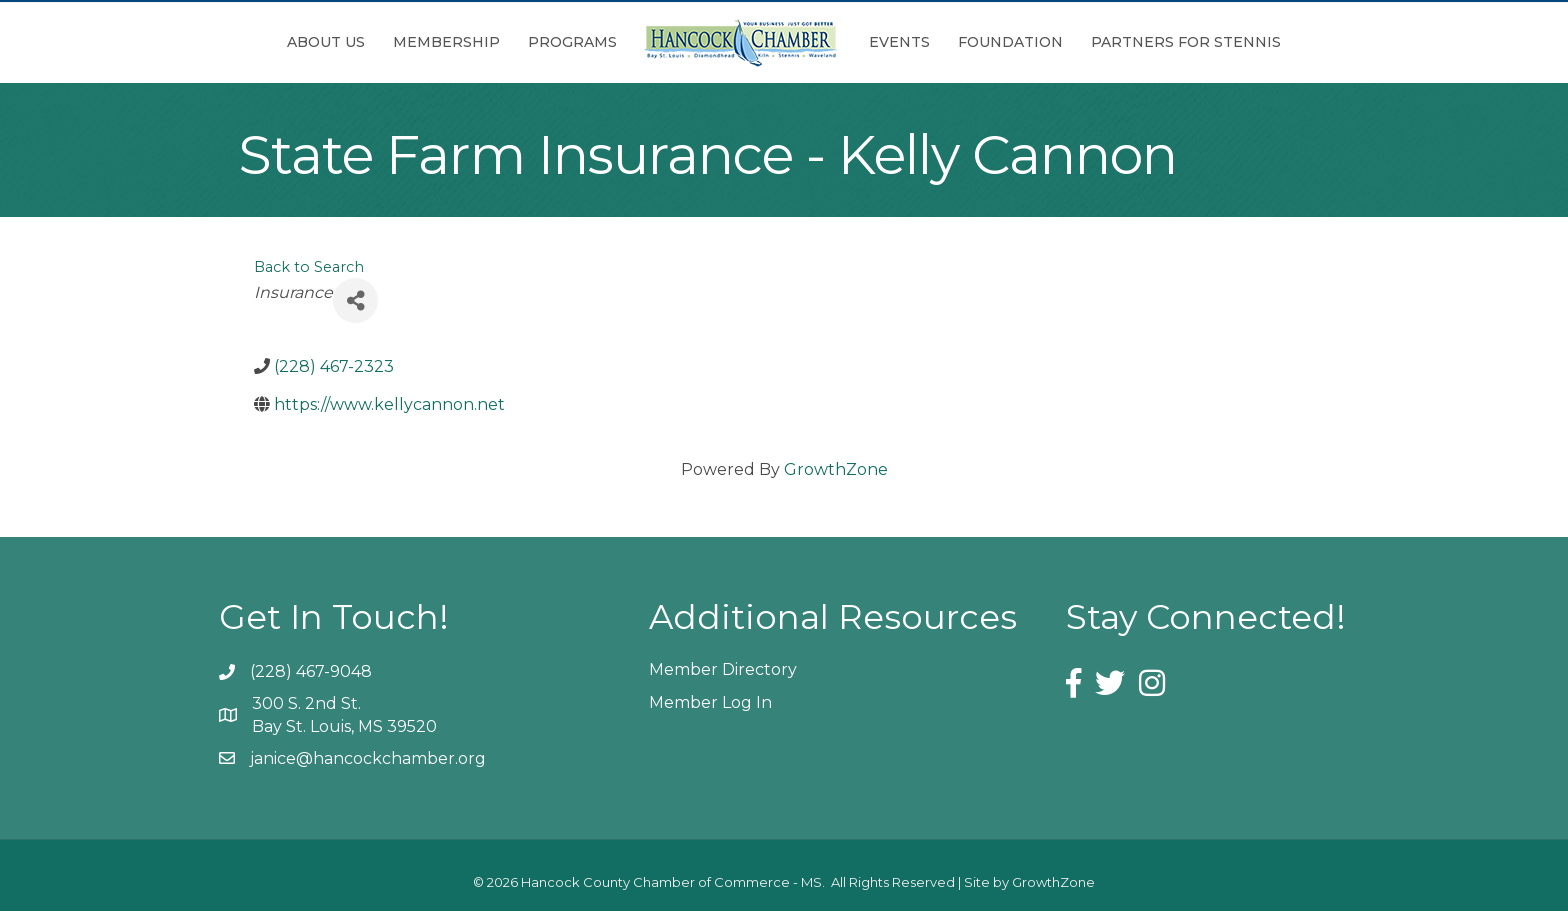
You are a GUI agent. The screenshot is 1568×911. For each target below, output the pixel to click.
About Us (326, 42)
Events (899, 42)
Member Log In (710, 702)
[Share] (355, 300)
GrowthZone (836, 469)
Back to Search (309, 267)
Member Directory (723, 669)
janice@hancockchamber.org (368, 758)
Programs (572, 42)
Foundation (1010, 42)
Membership (446, 42)
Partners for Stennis (1186, 42)
